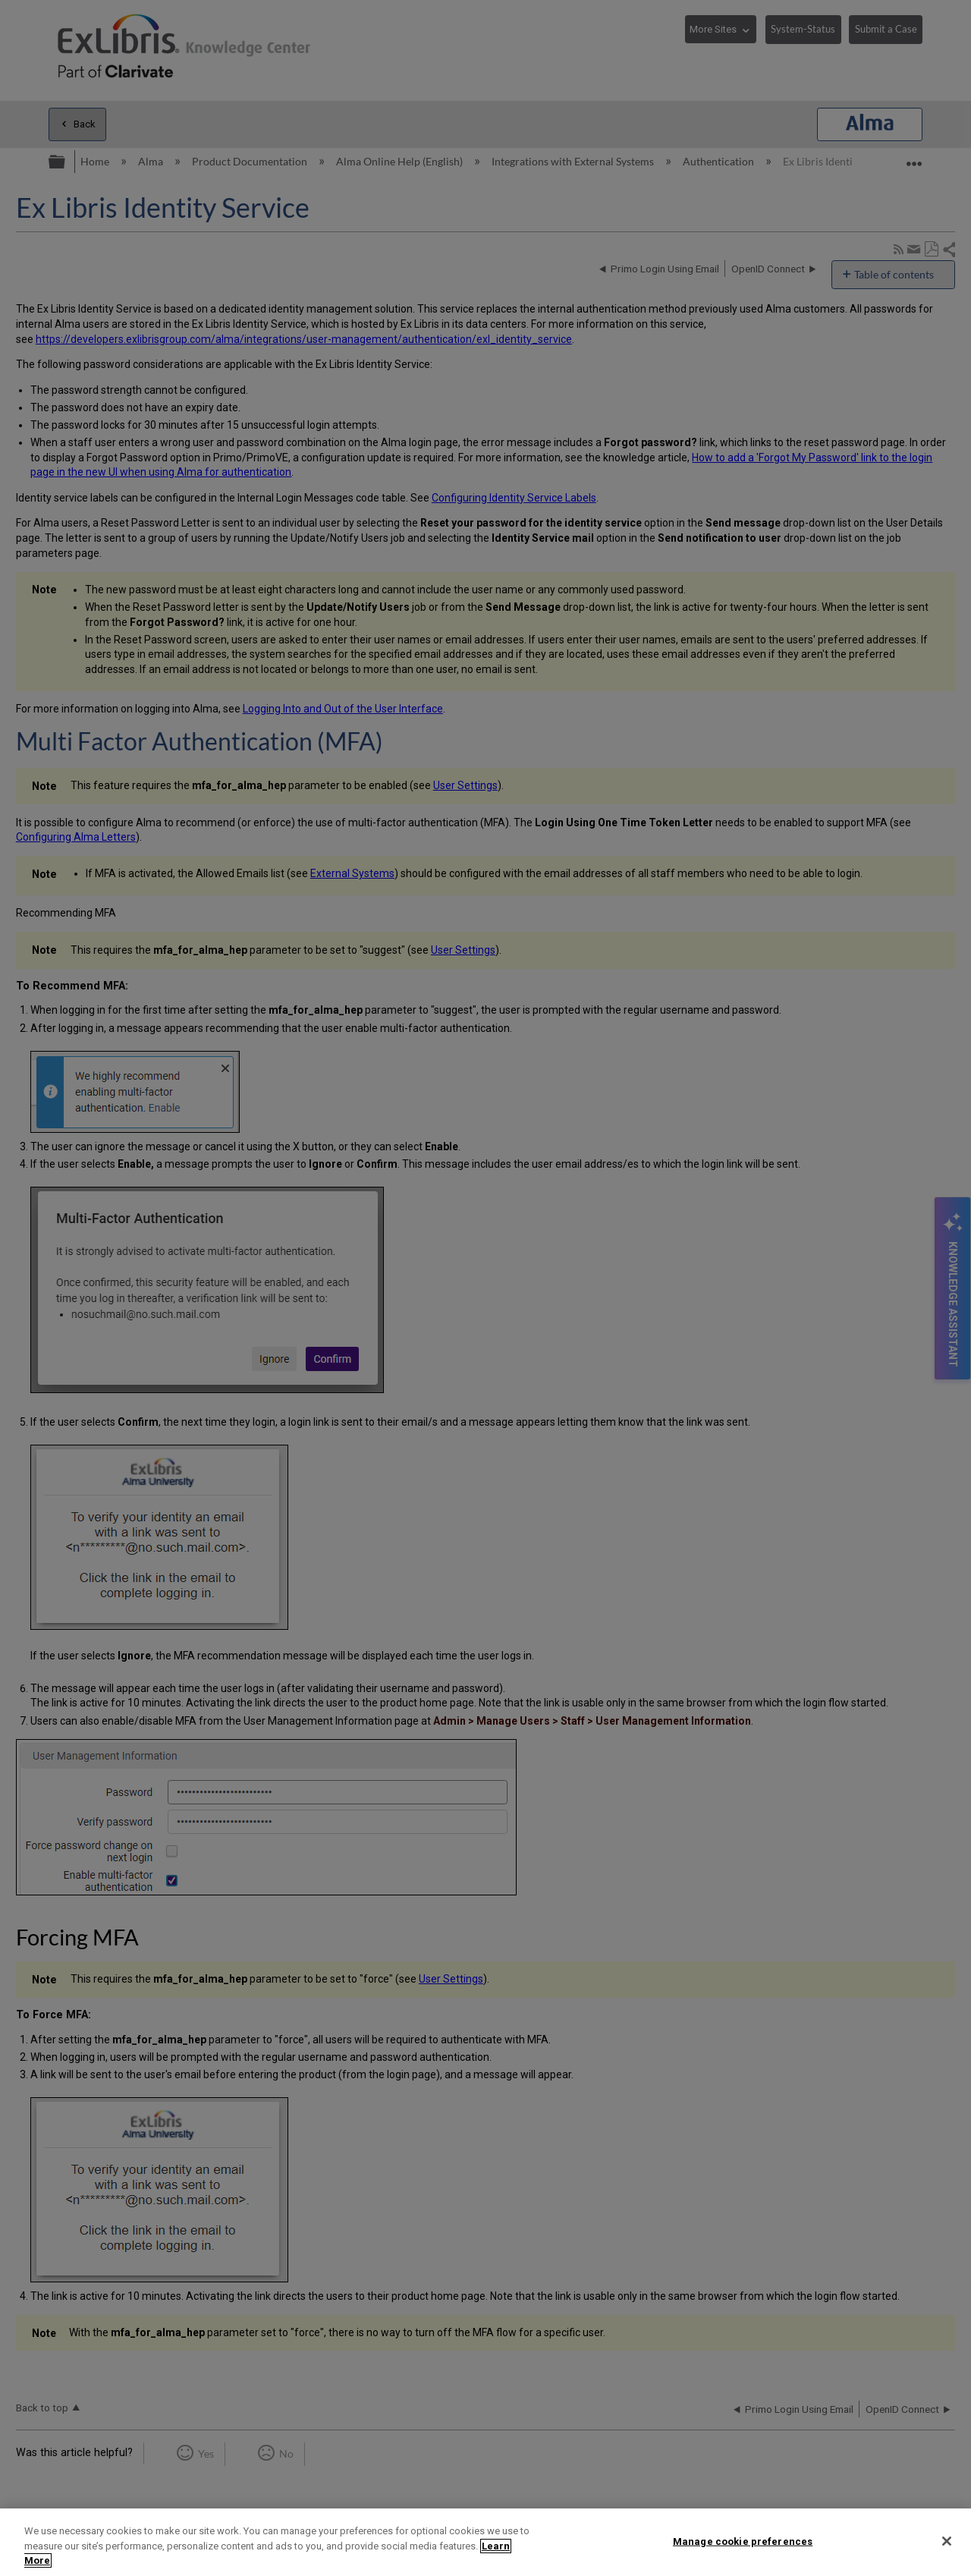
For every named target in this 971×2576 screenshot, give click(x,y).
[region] (485, 2542)
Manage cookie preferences (742, 2540)
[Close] (946, 2541)
